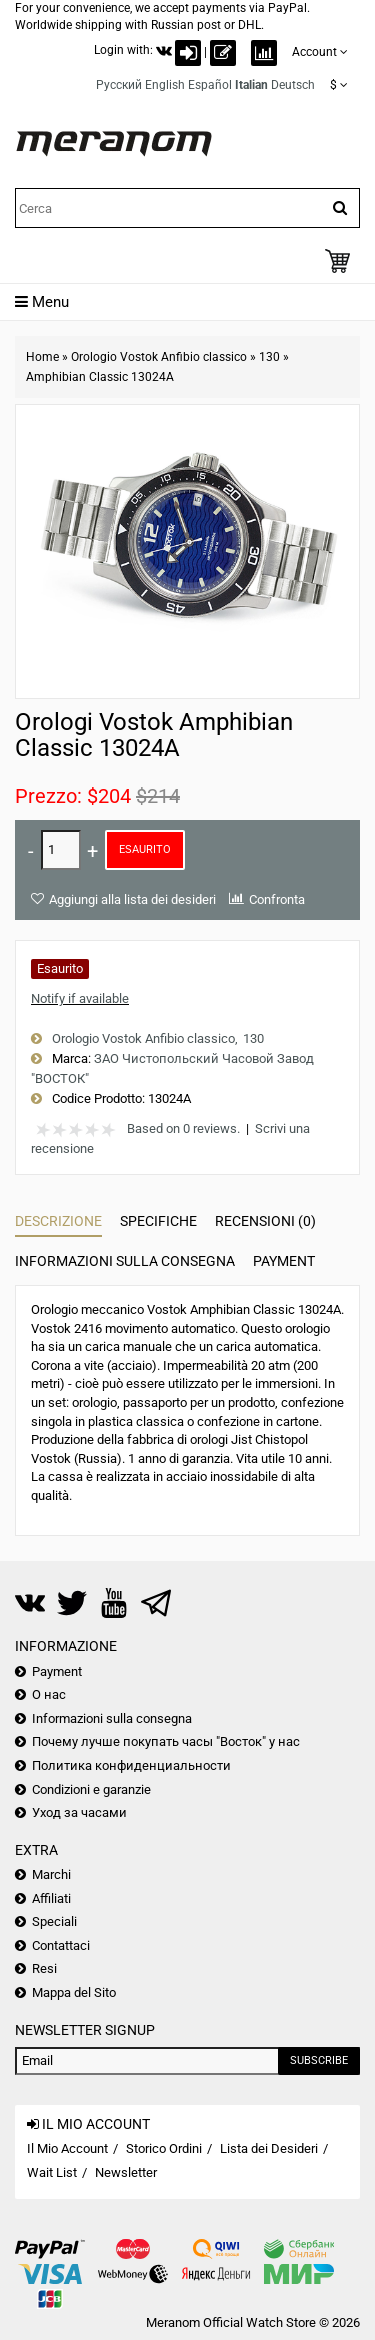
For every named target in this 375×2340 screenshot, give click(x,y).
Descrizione (58, 1221)
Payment (284, 1261)
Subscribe (319, 2060)
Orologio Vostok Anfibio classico (159, 357)
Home (42, 357)
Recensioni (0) (265, 1221)
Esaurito (145, 849)
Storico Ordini (164, 2148)
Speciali (54, 1921)
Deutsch (293, 85)
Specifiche (158, 1221)
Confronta (277, 899)
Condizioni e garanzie (91, 1789)
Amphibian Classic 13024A (100, 377)
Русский (119, 85)
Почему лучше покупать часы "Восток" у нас (166, 1741)
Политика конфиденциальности (131, 1765)
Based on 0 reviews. (183, 1128)
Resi (44, 1968)
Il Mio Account (67, 2148)
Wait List (52, 2172)
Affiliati (51, 1898)
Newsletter (126, 2172)
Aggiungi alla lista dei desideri (132, 899)
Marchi (51, 1874)
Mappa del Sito (74, 1992)
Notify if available (80, 998)
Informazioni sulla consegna (125, 1261)
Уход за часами (79, 1812)
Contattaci (61, 1945)
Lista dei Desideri (269, 2148)
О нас (49, 1694)
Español (210, 85)
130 (269, 357)
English (165, 85)
